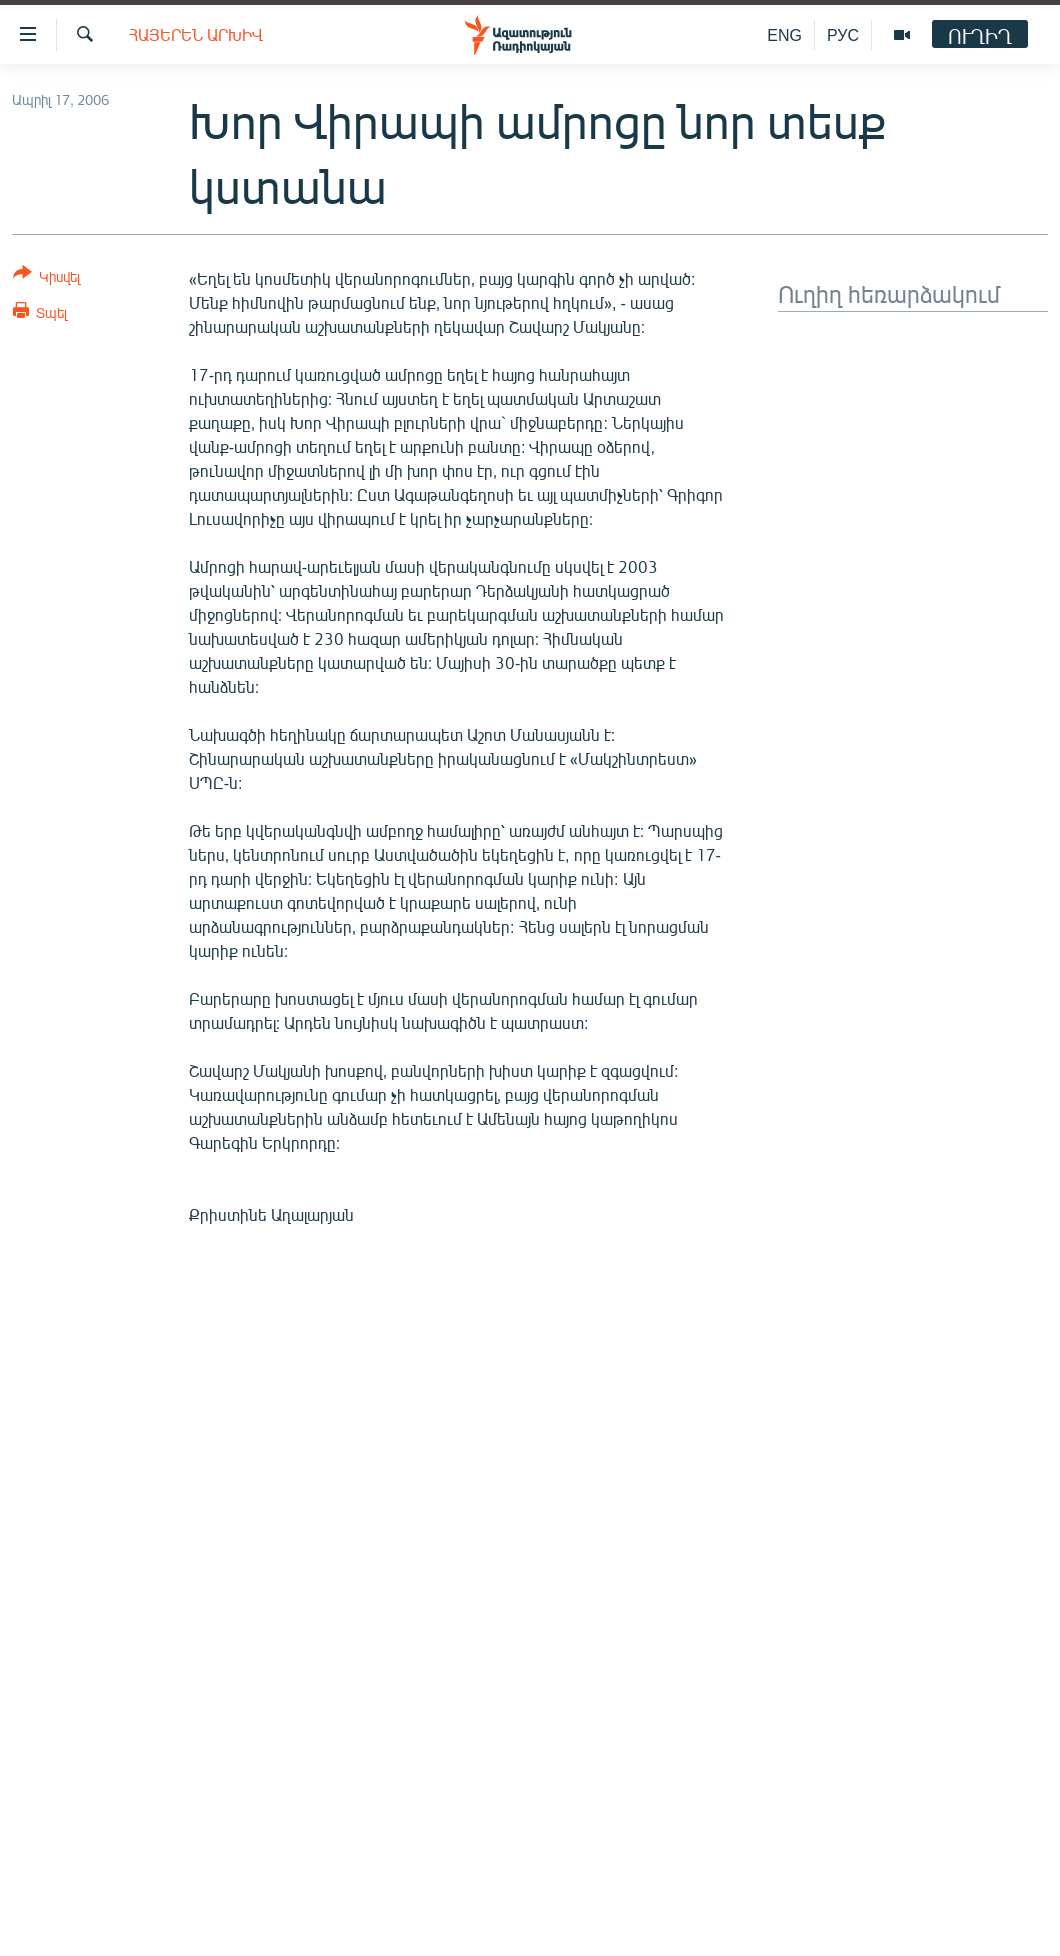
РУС (843, 34)
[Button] (46, 278)
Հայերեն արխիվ (196, 34)
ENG (784, 34)
